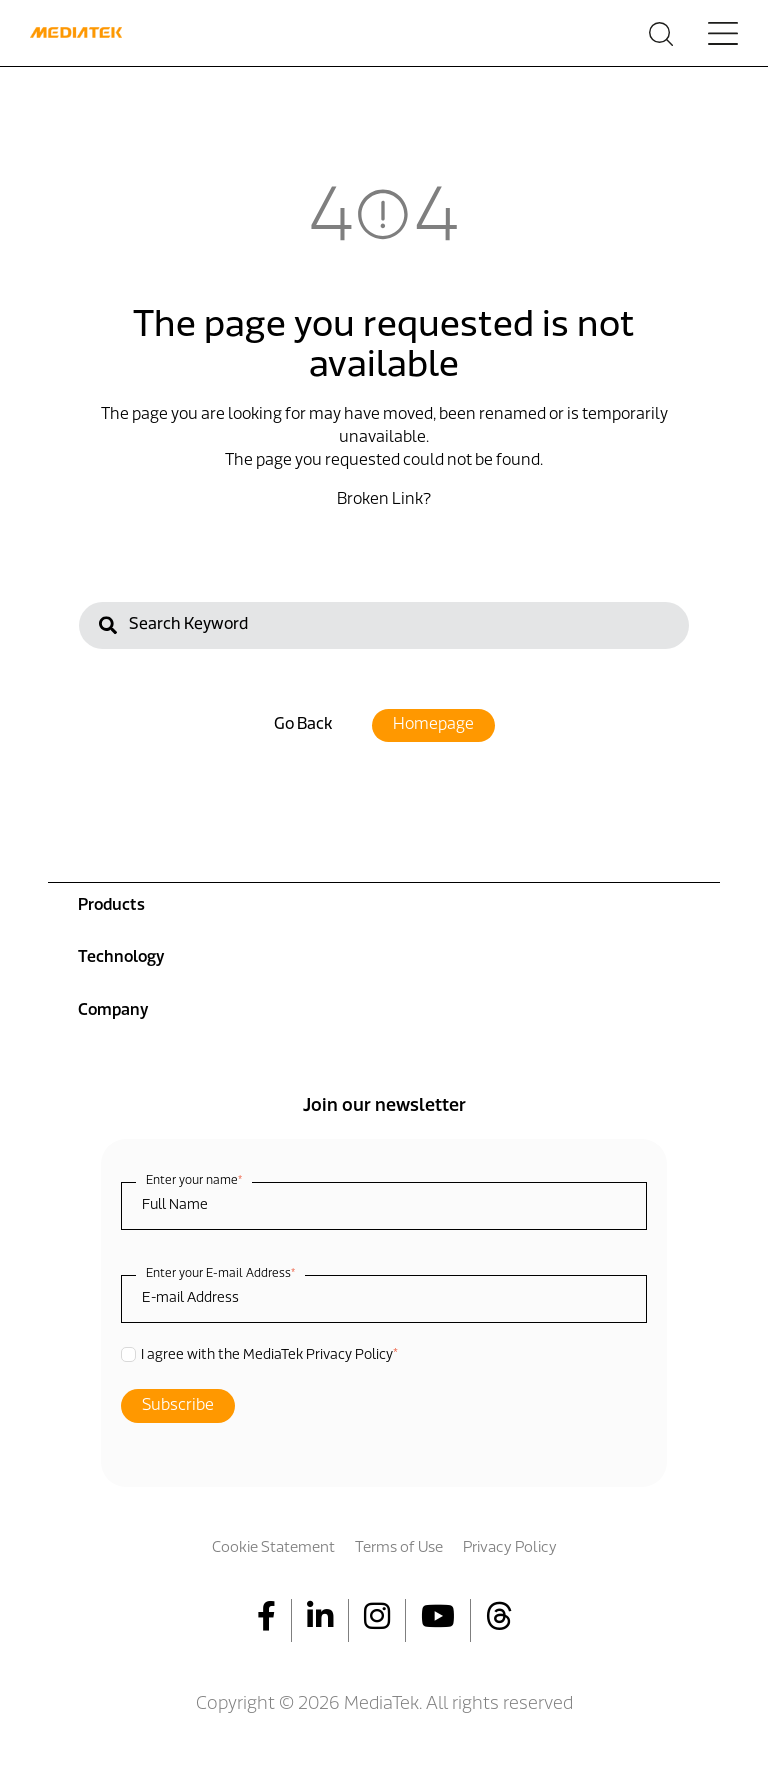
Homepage (433, 725)
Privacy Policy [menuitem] (510, 1548)
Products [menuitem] (111, 906)
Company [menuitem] (113, 1011)
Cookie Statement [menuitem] (273, 1548)
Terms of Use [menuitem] (399, 1548)
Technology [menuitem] (121, 958)
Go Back (303, 725)
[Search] (384, 625)
